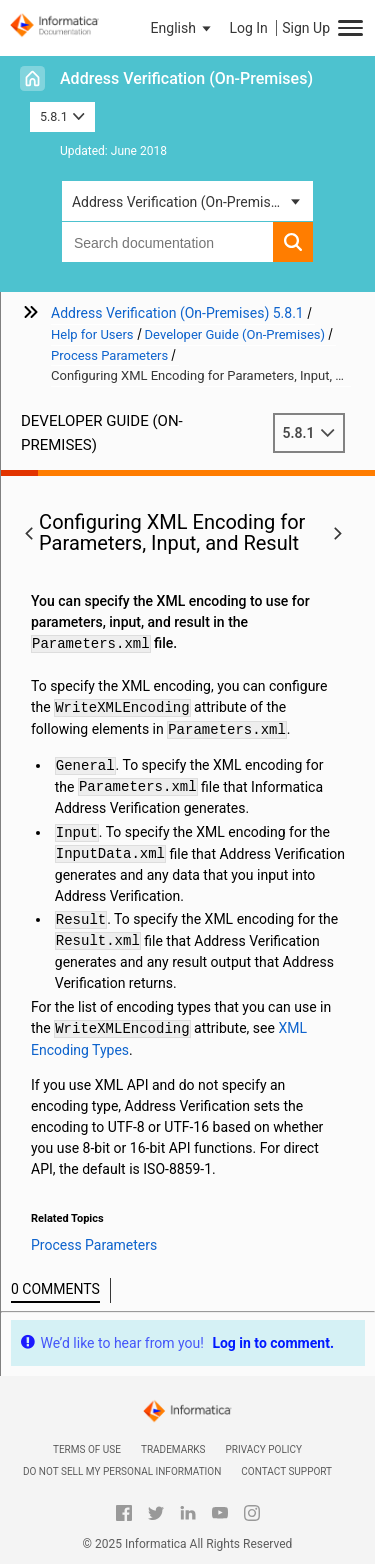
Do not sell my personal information (122, 1471)
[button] (183, 28)
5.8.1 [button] (62, 116)
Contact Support (286, 1471)
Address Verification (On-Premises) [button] (181, 202)
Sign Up (306, 28)
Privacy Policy (264, 1449)
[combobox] (167, 242)
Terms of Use (87, 1449)
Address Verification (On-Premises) (186, 78)
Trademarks (173, 1449)
